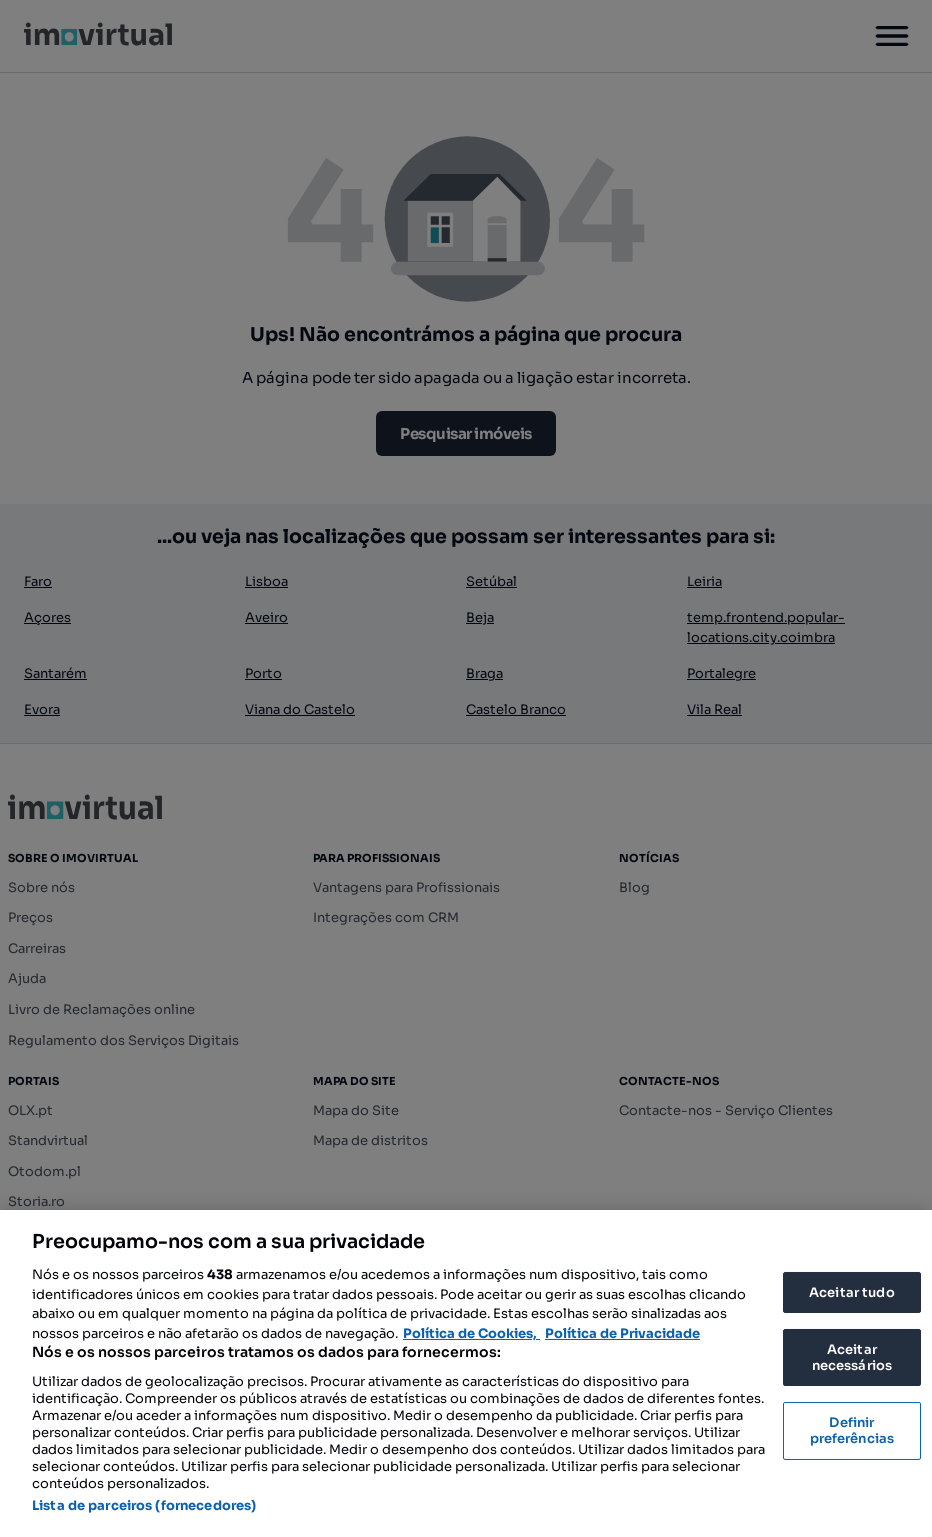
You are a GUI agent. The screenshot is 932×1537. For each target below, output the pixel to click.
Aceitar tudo (852, 1292)
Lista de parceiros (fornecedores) (144, 1505)
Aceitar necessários (852, 1357)
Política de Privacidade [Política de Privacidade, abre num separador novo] (622, 1333)
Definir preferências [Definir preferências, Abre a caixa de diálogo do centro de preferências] (852, 1430)
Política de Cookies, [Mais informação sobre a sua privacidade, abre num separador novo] (471, 1333)
